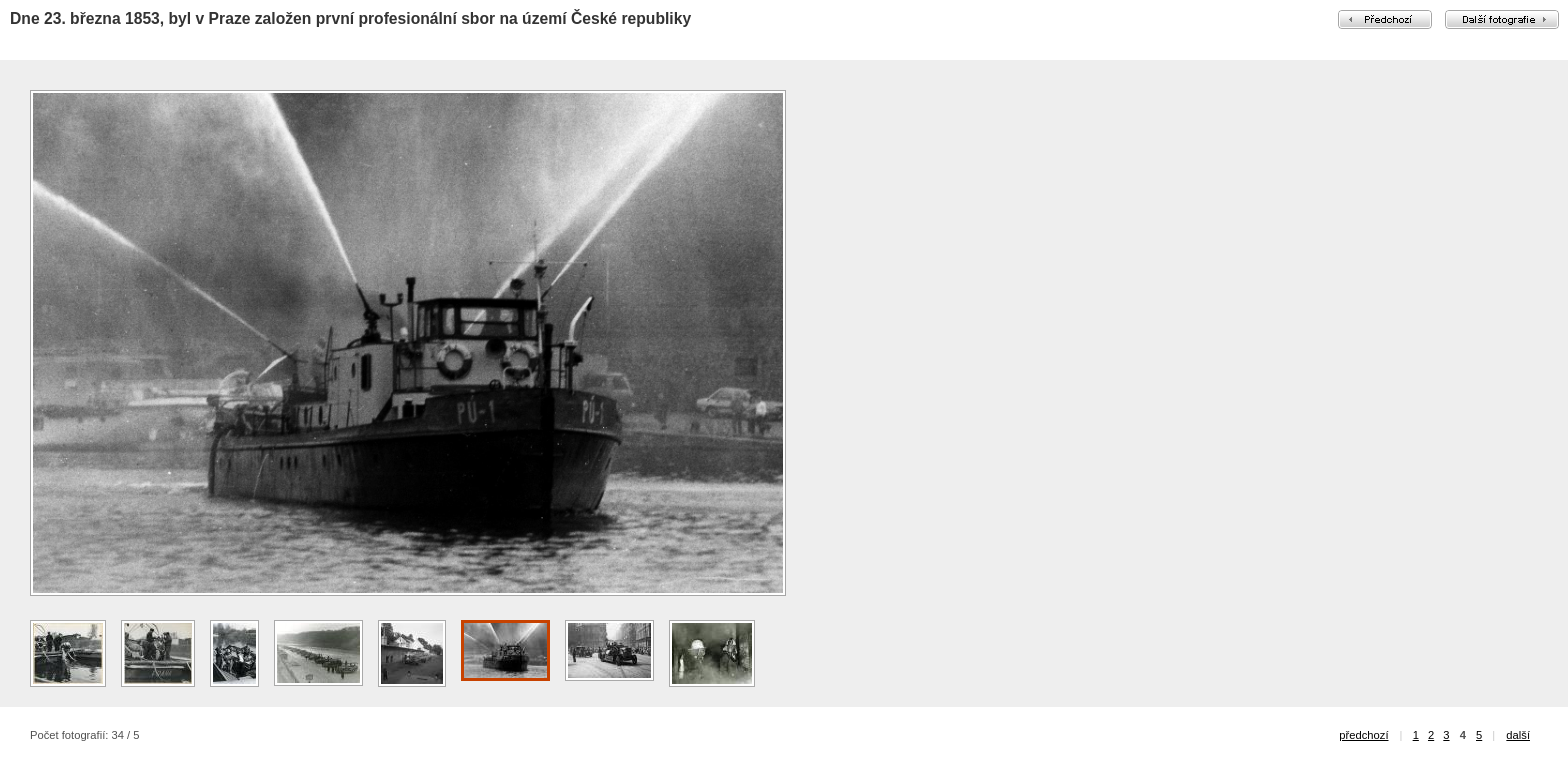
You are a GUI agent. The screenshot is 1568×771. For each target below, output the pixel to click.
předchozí (1363, 735)
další (1518, 735)
